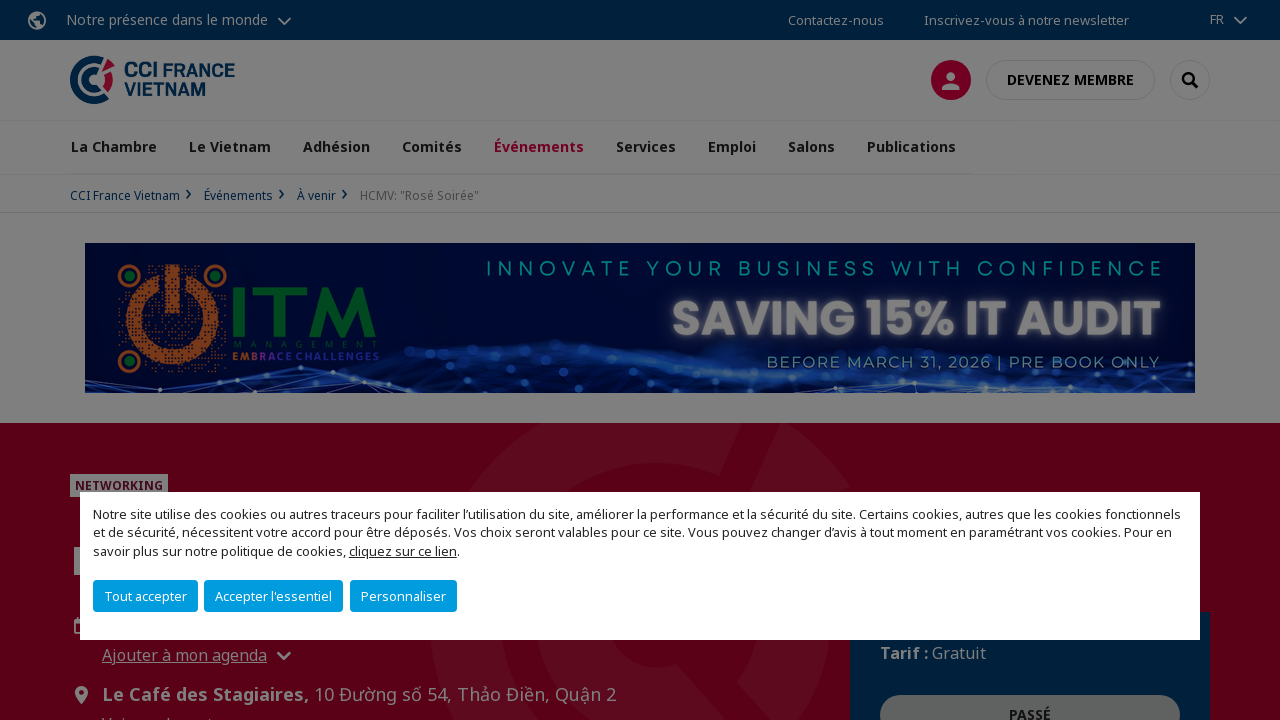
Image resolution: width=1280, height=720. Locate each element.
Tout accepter (145, 596)
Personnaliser (403, 596)
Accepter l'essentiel (273, 596)
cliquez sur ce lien (403, 551)
